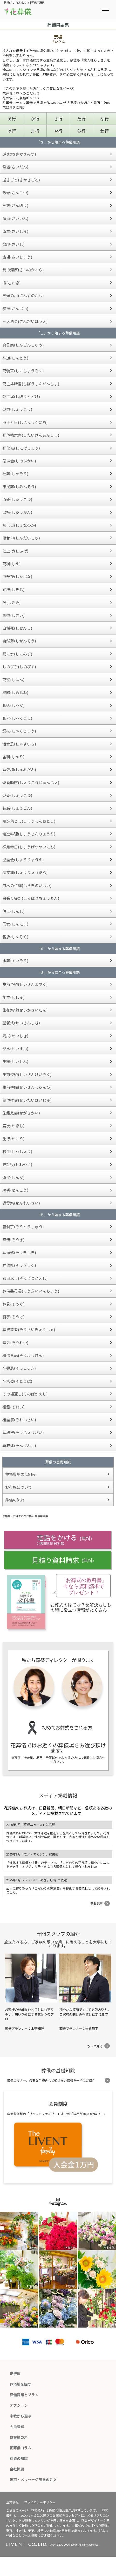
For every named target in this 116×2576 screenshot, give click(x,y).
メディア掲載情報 (58, 1795)
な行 (104, 118)
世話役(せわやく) (17, 1164)
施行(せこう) (13, 1138)
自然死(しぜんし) (17, 628)
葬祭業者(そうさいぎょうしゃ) (28, 1329)
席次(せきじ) (13, 1125)
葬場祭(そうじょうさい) (23, 1432)
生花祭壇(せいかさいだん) (25, 1010)
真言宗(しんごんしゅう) (23, 345)
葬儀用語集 (41, 1516)
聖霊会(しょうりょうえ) (23, 859)
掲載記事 (96, 1903)
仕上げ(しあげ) (15, 551)
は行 (11, 131)
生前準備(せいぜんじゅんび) (27, 1087)
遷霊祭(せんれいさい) (21, 1203)
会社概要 (17, 2468)
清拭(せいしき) (15, 1036)
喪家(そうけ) (13, 1317)
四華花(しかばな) (17, 576)
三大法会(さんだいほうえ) (25, 321)
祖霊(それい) (13, 1407)
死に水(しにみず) (17, 654)
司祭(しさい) (13, 615)
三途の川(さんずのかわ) (23, 295)
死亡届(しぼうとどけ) (21, 396)
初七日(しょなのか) (19, 525)
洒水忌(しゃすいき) (19, 744)
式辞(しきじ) (13, 589)
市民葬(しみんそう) (19, 486)
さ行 (58, 118)
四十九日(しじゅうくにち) (25, 422)
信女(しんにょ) (15, 924)
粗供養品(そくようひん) (23, 1355)
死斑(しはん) (13, 679)
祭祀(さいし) (13, 244)
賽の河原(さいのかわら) (23, 270)
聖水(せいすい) (15, 1048)
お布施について (18, 1487)
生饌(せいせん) (15, 1061)
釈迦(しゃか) (13, 705)
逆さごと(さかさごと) (21, 180)
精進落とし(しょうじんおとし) (28, 821)
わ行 (104, 131)
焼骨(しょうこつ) (17, 795)
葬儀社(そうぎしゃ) (19, 1265)
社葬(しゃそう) (15, 473)
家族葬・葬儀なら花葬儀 (17, 1516)
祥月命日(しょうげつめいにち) (28, 847)
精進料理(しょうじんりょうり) (28, 834)
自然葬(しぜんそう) (19, 641)
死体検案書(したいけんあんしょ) (30, 435)
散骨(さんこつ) (15, 192)
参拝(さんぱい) (15, 308)
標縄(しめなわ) (15, 692)
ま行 (35, 131)
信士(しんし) (13, 911)
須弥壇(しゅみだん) (19, 769)
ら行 (81, 131)
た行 (81, 118)
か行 (35, 118)
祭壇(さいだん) (15, 167)
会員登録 (17, 2426)
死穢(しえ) (11, 564)
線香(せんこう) (15, 1190)
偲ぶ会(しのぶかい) (19, 461)
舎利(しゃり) (13, 757)
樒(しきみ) (11, 602)
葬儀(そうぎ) (13, 1239)
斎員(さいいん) (15, 218)
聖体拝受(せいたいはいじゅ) (27, 1100)
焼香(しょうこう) (17, 409)
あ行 (11, 118)
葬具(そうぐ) (13, 1304)
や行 (58, 131)
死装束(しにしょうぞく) (23, 371)
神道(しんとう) (15, 358)
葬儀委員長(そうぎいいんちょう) (30, 1291)
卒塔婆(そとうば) (17, 1381)
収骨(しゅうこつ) (17, 499)
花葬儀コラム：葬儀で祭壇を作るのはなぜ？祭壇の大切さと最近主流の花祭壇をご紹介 (56, 105)
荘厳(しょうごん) (17, 808)
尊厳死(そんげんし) (19, 1445)
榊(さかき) (11, 283)
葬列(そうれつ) (15, 1342)
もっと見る (95, 2046)
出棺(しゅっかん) (17, 512)
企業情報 (12, 2502)
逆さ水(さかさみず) (19, 154)
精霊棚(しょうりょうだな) (25, 872)
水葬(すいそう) (15, 960)
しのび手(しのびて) (19, 666)
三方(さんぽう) (15, 205)
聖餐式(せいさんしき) (21, 1023)
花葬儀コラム (20, 2447)
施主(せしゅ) (13, 997)
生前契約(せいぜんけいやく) (27, 1074)
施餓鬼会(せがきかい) (21, 1113)
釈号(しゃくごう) (17, 718)
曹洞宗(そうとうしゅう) (23, 1226)
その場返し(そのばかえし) (25, 1394)
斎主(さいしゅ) (15, 231)
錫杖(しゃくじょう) (19, 731)
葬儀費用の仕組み (20, 1474)
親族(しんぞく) (15, 937)
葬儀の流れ (14, 1500)
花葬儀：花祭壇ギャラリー (22, 97)
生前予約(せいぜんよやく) (25, 984)
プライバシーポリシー (39, 2502)
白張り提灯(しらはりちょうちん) (30, 898)
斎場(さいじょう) (17, 257)
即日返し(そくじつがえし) (25, 1278)
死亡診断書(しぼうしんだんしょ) (30, 384)
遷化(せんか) (13, 1177)
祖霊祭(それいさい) (19, 1419)
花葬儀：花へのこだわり (21, 93)
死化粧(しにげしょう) (21, 448)
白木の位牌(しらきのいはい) (27, 885)
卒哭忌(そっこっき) (19, 1368)
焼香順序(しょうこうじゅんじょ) (30, 782)
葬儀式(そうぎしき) (19, 1252)
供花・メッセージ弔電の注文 (33, 2479)
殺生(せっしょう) (17, 1151)
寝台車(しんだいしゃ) (21, 538)
